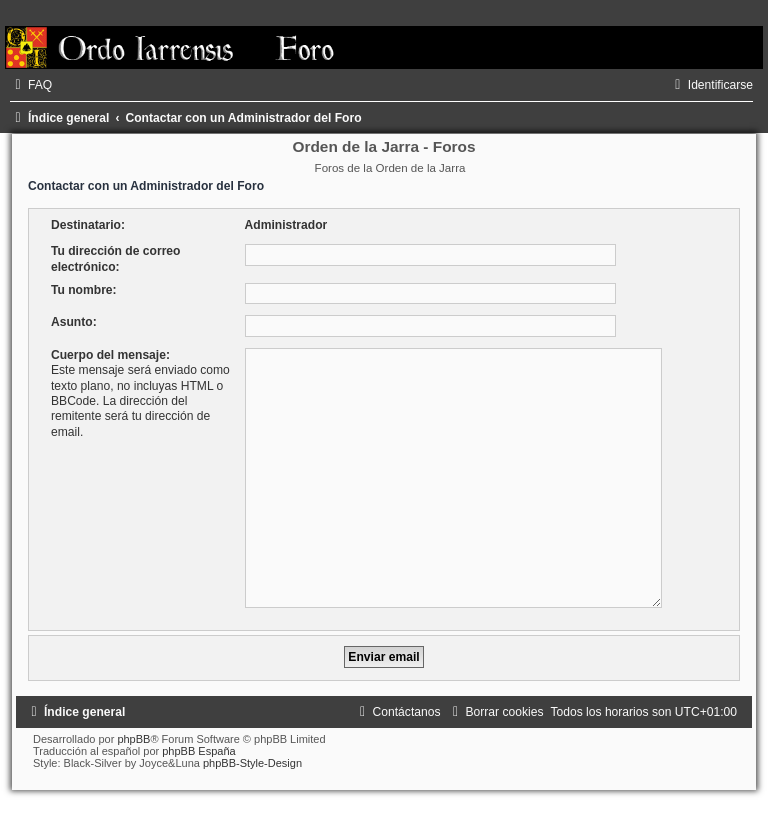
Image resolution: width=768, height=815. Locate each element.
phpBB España (198, 751)
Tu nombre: (84, 290)
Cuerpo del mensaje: (110, 355)
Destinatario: (88, 225)
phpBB (133, 739)
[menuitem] (31, 85)
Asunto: (74, 322)
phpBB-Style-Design (252, 763)
